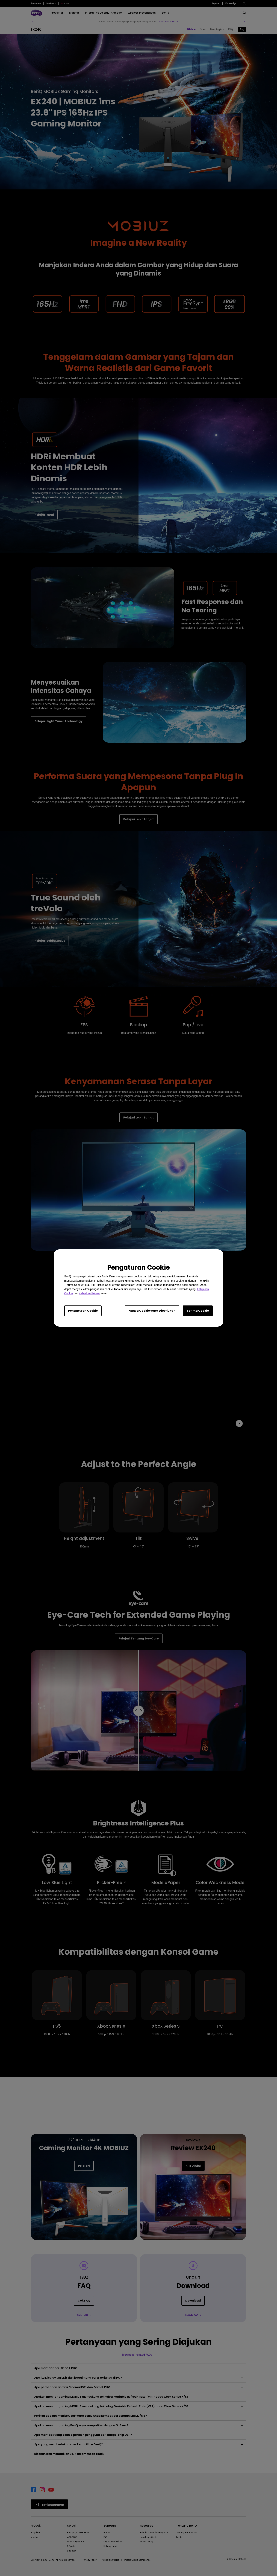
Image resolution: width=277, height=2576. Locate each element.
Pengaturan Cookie (83, 1311)
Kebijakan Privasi (89, 1293)
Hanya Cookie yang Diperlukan (152, 1311)
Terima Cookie (198, 1311)
